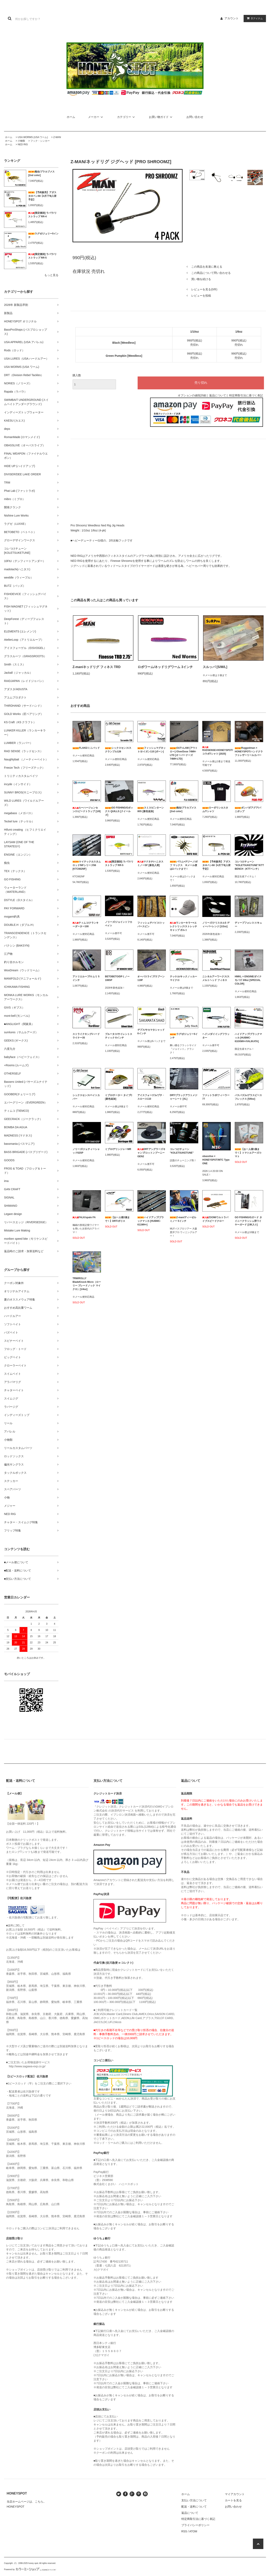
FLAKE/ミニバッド (86, 748)
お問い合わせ (194, 117)
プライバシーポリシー (195, 2525)
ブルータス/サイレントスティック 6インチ (118, 1036)
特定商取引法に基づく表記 (246, 395)
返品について (217, 395)
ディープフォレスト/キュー (248, 924)
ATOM (193, 2531)
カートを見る (233, 2500)
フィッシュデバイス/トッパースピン (151, 924)
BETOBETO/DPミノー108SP (117, 978)
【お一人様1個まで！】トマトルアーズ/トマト (248, 1153)
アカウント (231, 18)
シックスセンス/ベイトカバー (86, 1097)
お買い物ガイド (161, 117)
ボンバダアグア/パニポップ (248, 809)
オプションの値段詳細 (192, 395)
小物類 (21, 140)
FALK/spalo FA (84, 1217)
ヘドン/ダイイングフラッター (216, 1036)
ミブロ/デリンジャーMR (118, 1149)
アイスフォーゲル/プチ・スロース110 (151, 1097)
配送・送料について (194, 2506)
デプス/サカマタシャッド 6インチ (151, 1031)
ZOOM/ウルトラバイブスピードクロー (215, 1219)
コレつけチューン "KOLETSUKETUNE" (182, 1151)
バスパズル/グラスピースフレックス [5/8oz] (248, 1097)
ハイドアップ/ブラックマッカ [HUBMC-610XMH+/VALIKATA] (248, 1038)
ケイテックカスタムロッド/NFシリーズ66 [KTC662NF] (87, 865)
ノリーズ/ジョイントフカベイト (118, 924)
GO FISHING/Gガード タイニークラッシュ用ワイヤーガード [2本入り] (248, 1221)
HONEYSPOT (15, 2506)
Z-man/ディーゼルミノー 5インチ (183, 1219)
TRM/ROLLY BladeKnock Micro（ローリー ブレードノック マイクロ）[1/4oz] (87, 1284)
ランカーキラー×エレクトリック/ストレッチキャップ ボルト (183, 926)
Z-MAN (57, 137)
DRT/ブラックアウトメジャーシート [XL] (183, 1097)
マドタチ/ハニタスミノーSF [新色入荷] (150, 863)
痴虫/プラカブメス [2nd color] (41, 173)
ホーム (71, 117)
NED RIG (23, 144)
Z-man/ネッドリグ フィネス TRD (96, 667)
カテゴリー (126, 117)
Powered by (30, 2569)
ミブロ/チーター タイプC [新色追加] (118, 1097)
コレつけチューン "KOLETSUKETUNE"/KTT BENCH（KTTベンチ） (249, 865)
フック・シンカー (40, 140)
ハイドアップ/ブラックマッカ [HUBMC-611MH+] (150, 1221)
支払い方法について (194, 2500)
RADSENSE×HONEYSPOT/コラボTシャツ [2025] (216, 750)
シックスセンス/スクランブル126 (118, 750)
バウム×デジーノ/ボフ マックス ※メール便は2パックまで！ (184, 865)
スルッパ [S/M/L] (215, 667)
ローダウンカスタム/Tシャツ (215, 809)
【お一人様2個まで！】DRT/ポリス (117, 1219)
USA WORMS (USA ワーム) (33, 137)
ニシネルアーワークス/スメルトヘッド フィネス (216, 978)
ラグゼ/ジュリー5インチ (43, 235)
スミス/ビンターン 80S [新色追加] (150, 809)
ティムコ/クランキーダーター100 (86, 924)
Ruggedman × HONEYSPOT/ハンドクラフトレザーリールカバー (249, 752)
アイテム (254, 18)
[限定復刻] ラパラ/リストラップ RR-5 (42, 256)
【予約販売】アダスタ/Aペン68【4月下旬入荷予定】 (42, 196)
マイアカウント (235, 2494)
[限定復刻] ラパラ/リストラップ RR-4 (42, 214)
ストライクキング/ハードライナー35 (86, 1036)
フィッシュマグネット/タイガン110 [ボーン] (151, 750)
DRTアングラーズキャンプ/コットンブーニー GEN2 (151, 1153)
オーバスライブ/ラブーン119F (151, 978)
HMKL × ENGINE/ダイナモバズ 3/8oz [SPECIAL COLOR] (248, 980)
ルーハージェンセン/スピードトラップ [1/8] (87, 809)
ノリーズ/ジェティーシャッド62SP (86, 1151)
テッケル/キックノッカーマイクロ (183, 978)
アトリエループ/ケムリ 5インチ (86, 978)
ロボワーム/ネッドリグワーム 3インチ (165, 667)
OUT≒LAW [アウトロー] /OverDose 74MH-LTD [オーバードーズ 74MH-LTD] (183, 753)
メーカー (96, 117)
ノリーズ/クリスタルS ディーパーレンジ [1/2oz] (216, 924)
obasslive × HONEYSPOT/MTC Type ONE (216, 1160)
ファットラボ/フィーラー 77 (216, 1097)
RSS (184, 2531)
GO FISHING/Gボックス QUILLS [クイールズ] (119, 811)
